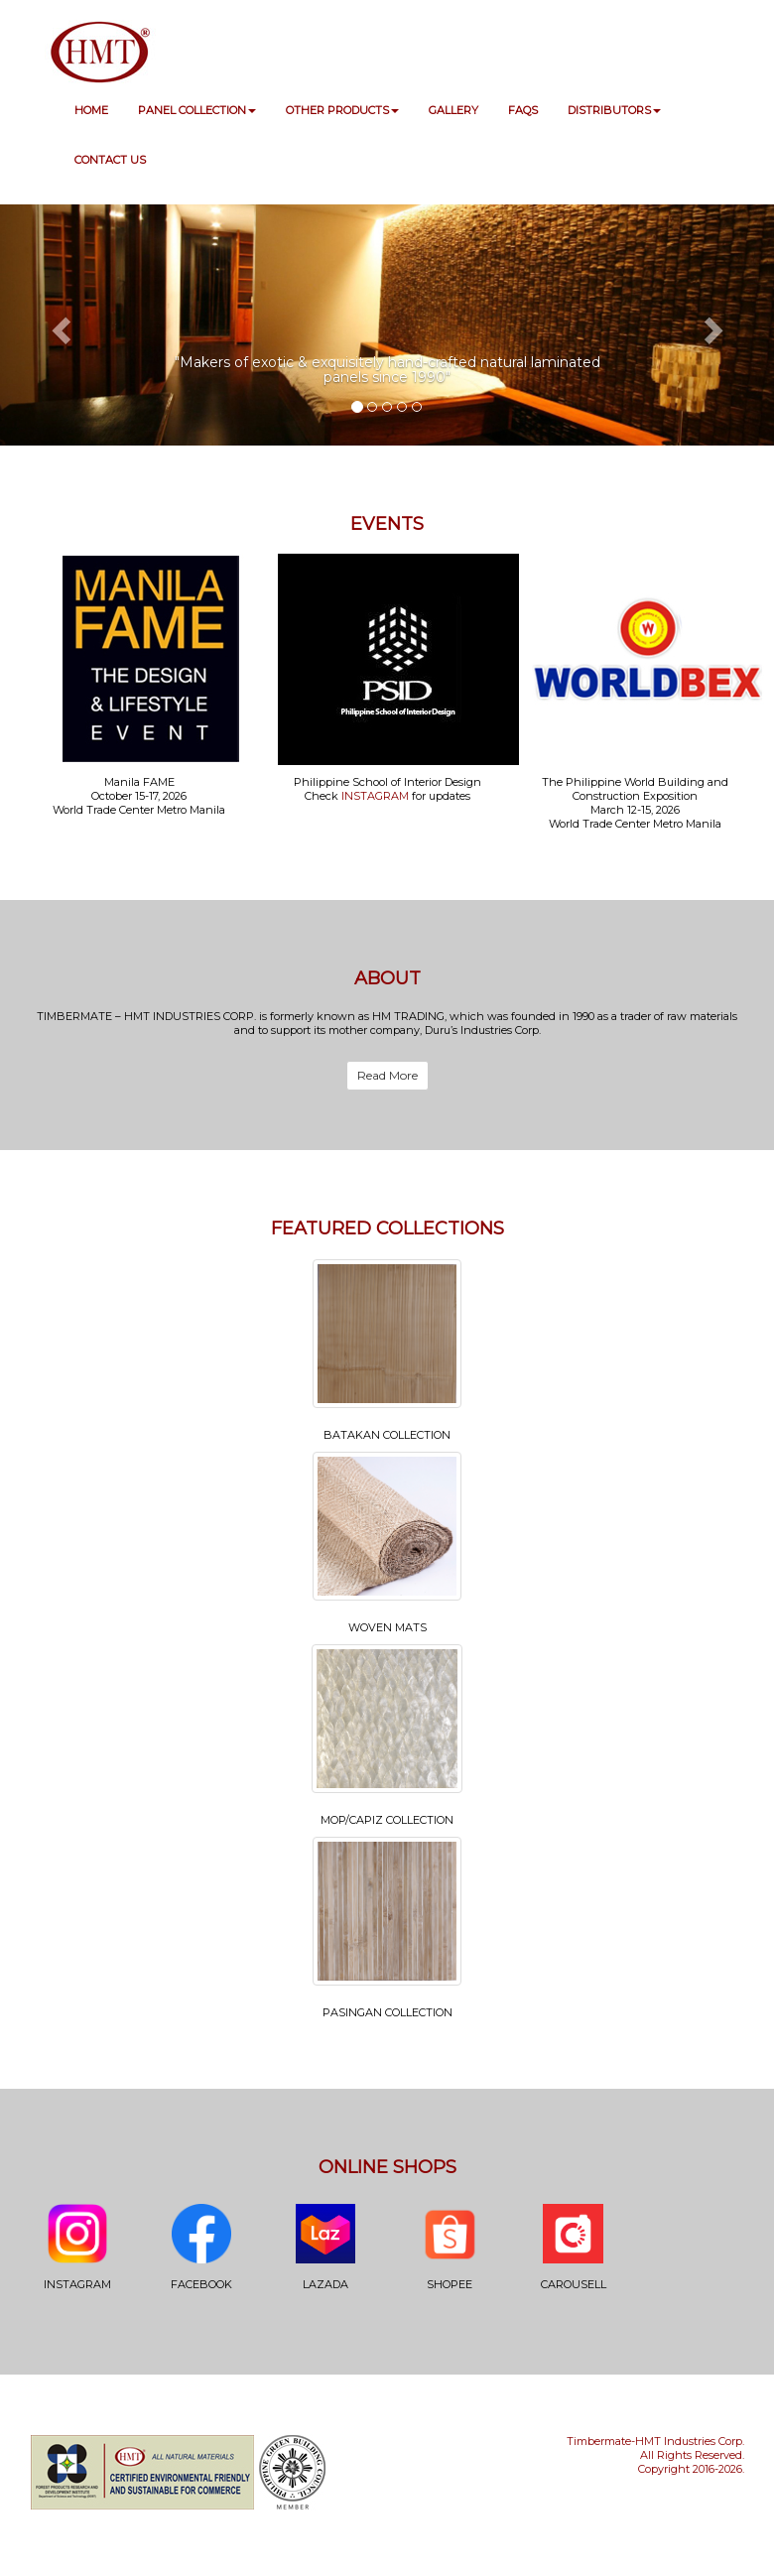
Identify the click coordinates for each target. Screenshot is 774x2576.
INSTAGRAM (375, 796)
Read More (387, 1075)
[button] (58, 325)
